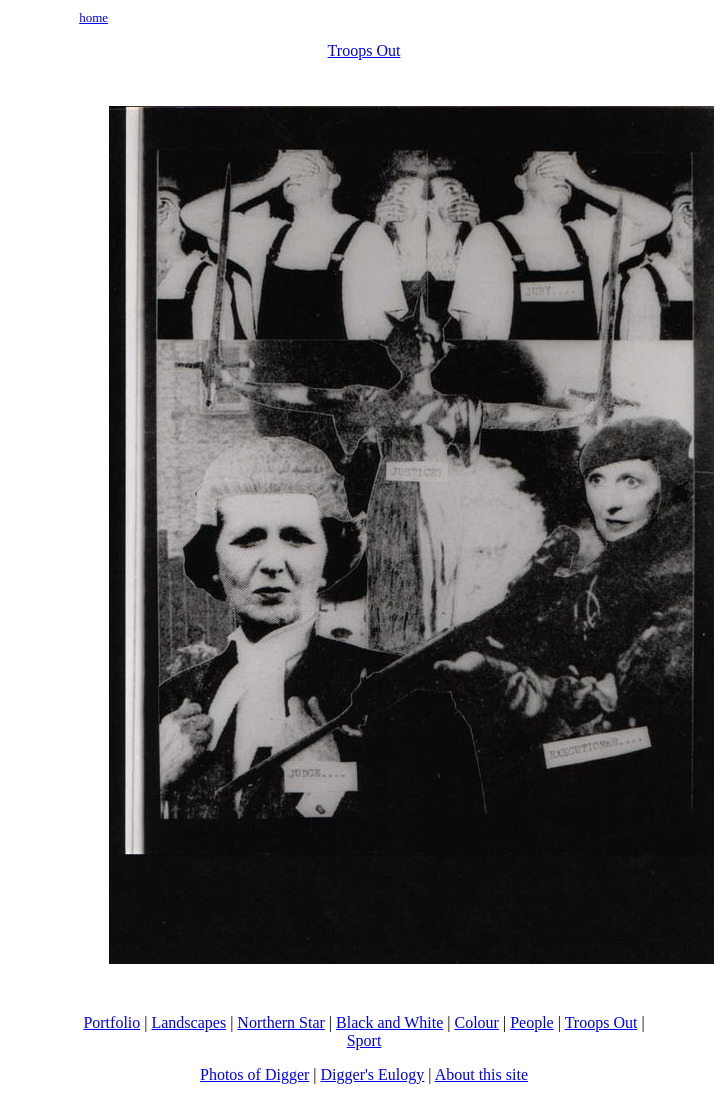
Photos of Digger (254, 1074)
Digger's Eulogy (373, 1074)
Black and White (389, 1022)
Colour (477, 1022)
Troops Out (364, 50)
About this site (481, 1074)
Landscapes (188, 1022)
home (93, 17)
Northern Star (281, 1022)
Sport (364, 1040)
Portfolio (111, 1022)
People (532, 1022)
